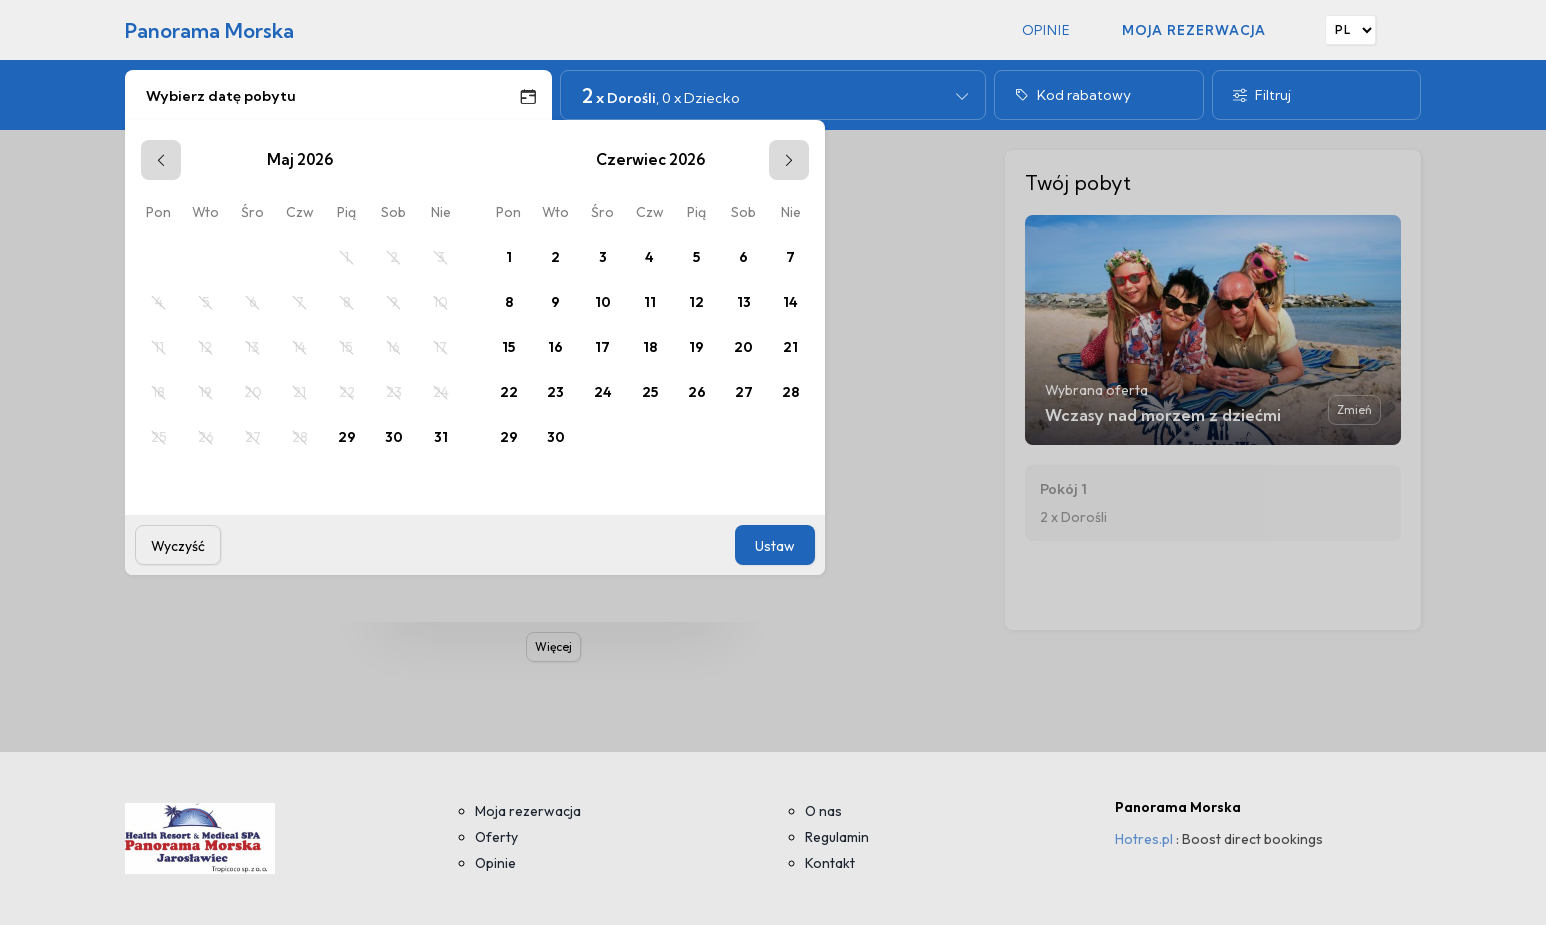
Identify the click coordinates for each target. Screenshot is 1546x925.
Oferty (496, 837)
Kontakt (830, 863)
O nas (823, 811)
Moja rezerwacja (1194, 30)
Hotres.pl (1144, 839)
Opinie (1046, 30)
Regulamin (837, 837)
